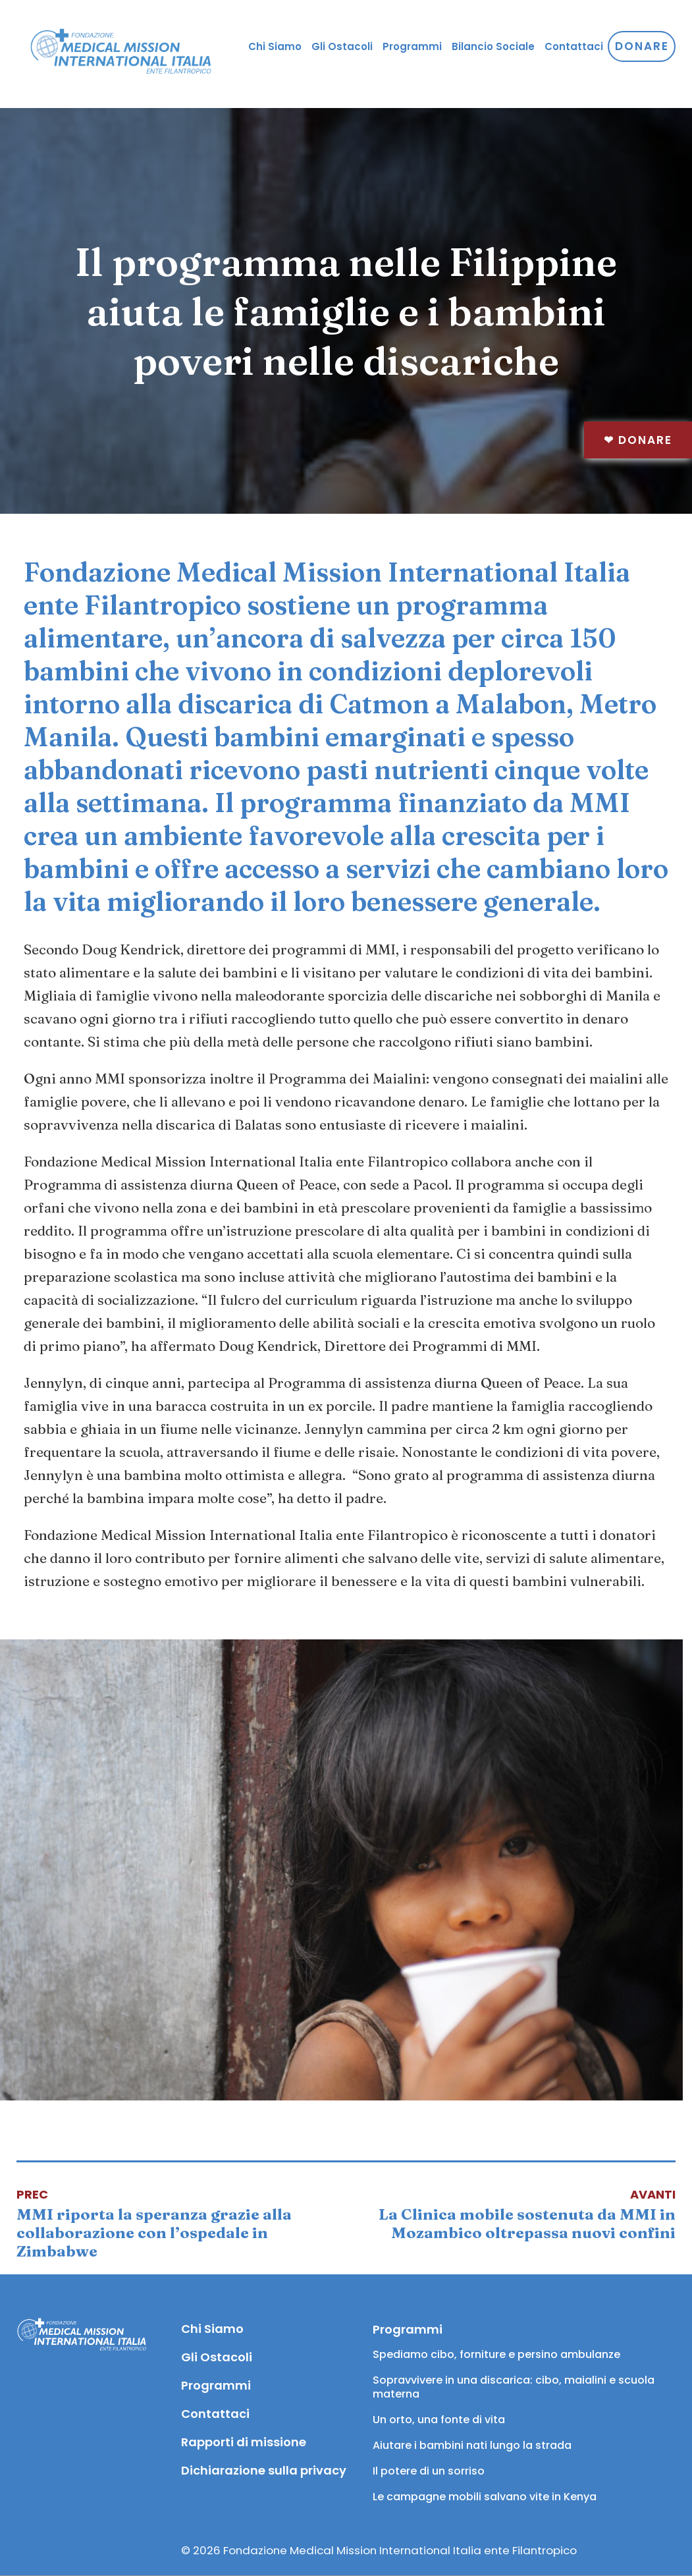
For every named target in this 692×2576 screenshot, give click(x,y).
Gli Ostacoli (342, 46)
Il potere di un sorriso (429, 2471)
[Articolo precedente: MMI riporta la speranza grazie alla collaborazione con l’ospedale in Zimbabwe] (181, 2223)
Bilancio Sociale (493, 46)
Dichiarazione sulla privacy (263, 2470)
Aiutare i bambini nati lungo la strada (472, 2445)
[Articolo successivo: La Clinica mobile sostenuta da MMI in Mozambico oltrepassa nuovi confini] (511, 2214)
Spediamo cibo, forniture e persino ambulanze (496, 2354)
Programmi (412, 46)
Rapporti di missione (243, 2442)
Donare (638, 440)
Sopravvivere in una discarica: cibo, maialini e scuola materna (515, 2386)
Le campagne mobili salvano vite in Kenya (485, 2496)
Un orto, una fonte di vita (439, 2419)
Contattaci (574, 46)
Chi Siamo (275, 46)
